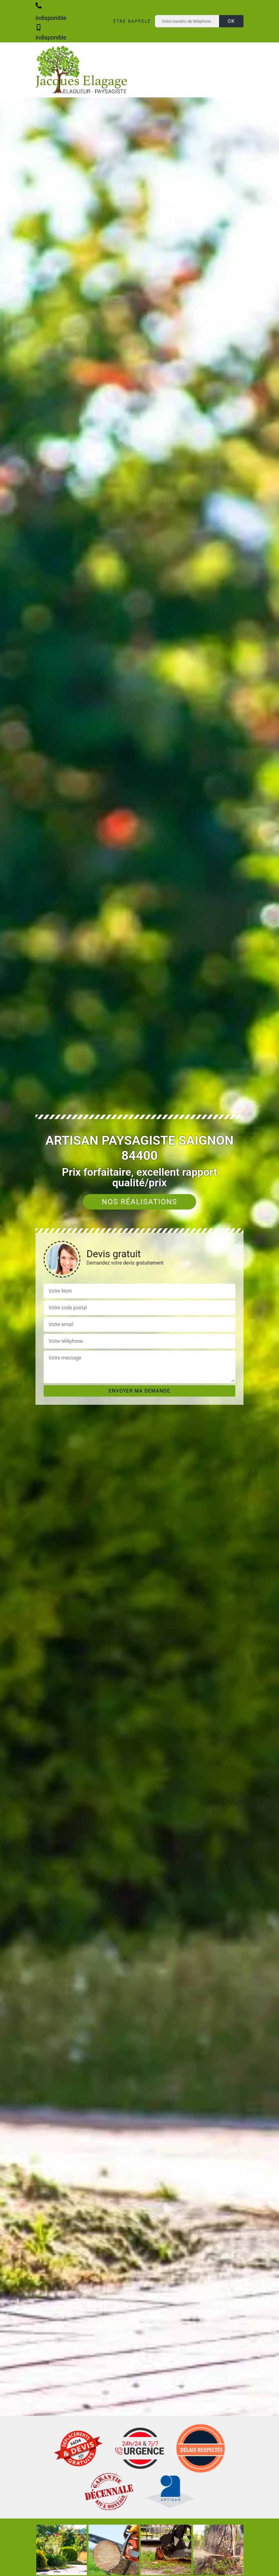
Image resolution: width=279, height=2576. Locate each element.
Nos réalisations (139, 1201)
